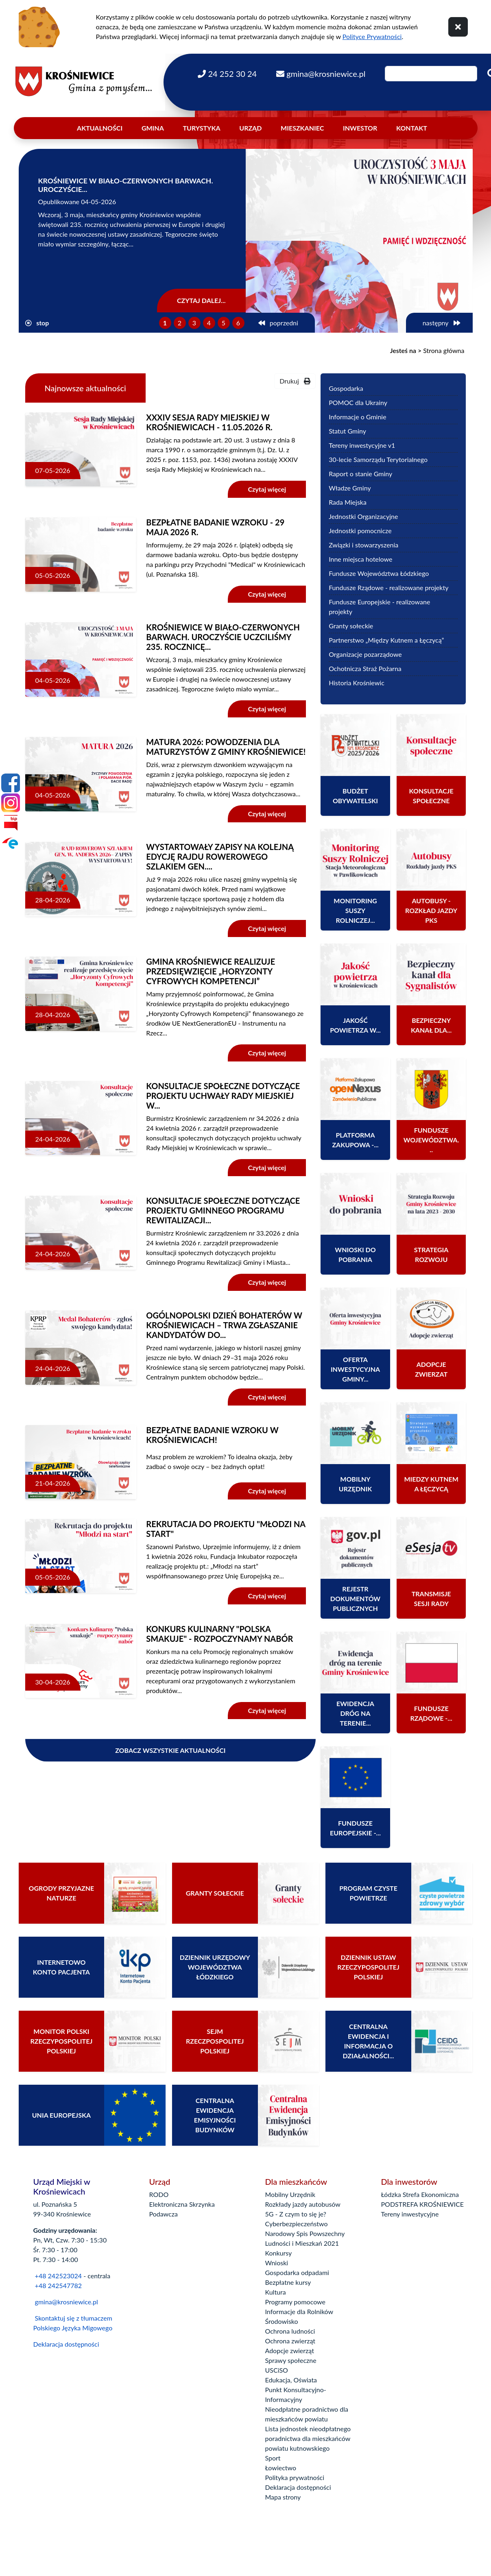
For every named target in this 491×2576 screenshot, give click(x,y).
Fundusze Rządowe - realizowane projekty (388, 587)
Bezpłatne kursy (288, 2282)
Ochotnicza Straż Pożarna (365, 668)
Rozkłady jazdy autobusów (302, 2204)
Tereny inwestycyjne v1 (362, 445)
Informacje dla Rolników (299, 2311)
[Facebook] (10, 783)
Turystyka (201, 128)
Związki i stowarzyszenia (363, 545)
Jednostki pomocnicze (360, 530)
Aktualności (99, 128)
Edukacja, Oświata (291, 2380)
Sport (273, 2458)
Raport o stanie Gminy (360, 473)
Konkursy (278, 2253)
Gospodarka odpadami (297, 2272)
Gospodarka (346, 388)
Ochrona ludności (290, 2331)
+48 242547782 (57, 2285)
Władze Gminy (350, 488)
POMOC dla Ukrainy (358, 402)
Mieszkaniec (302, 128)
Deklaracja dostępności (66, 2344)
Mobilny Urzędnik (290, 2194)
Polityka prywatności (295, 2477)
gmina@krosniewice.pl (66, 2302)
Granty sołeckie (351, 626)
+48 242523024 (58, 2276)
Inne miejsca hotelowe (360, 559)
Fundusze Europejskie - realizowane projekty (379, 606)
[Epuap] (10, 842)
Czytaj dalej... (201, 300)
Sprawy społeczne (290, 2360)
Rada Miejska (348, 502)
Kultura (275, 2292)
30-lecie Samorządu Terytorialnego (378, 459)
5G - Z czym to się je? (295, 2214)
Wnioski (276, 2263)
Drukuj (294, 381)
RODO (159, 2194)
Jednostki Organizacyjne (363, 516)
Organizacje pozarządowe (365, 654)
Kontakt (411, 128)
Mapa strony (283, 2497)
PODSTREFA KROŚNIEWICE (422, 2204)
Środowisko (281, 2321)
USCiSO (276, 2370)
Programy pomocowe (295, 2302)
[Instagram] (10, 803)
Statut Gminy (347, 431)
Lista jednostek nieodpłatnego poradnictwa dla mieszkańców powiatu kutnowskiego (308, 2438)
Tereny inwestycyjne (410, 2214)
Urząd (250, 128)
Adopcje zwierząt (289, 2350)
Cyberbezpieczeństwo (296, 2223)
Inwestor (360, 128)
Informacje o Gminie (357, 417)
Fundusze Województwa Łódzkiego (379, 573)
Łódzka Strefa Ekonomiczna (420, 2194)
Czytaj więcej (267, 489)
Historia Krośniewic (356, 682)
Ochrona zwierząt (290, 2341)
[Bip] (10, 823)
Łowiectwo (281, 2467)
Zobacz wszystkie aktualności (170, 1750)
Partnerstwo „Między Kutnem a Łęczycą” (386, 640)
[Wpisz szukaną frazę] (431, 73)
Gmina (153, 128)
